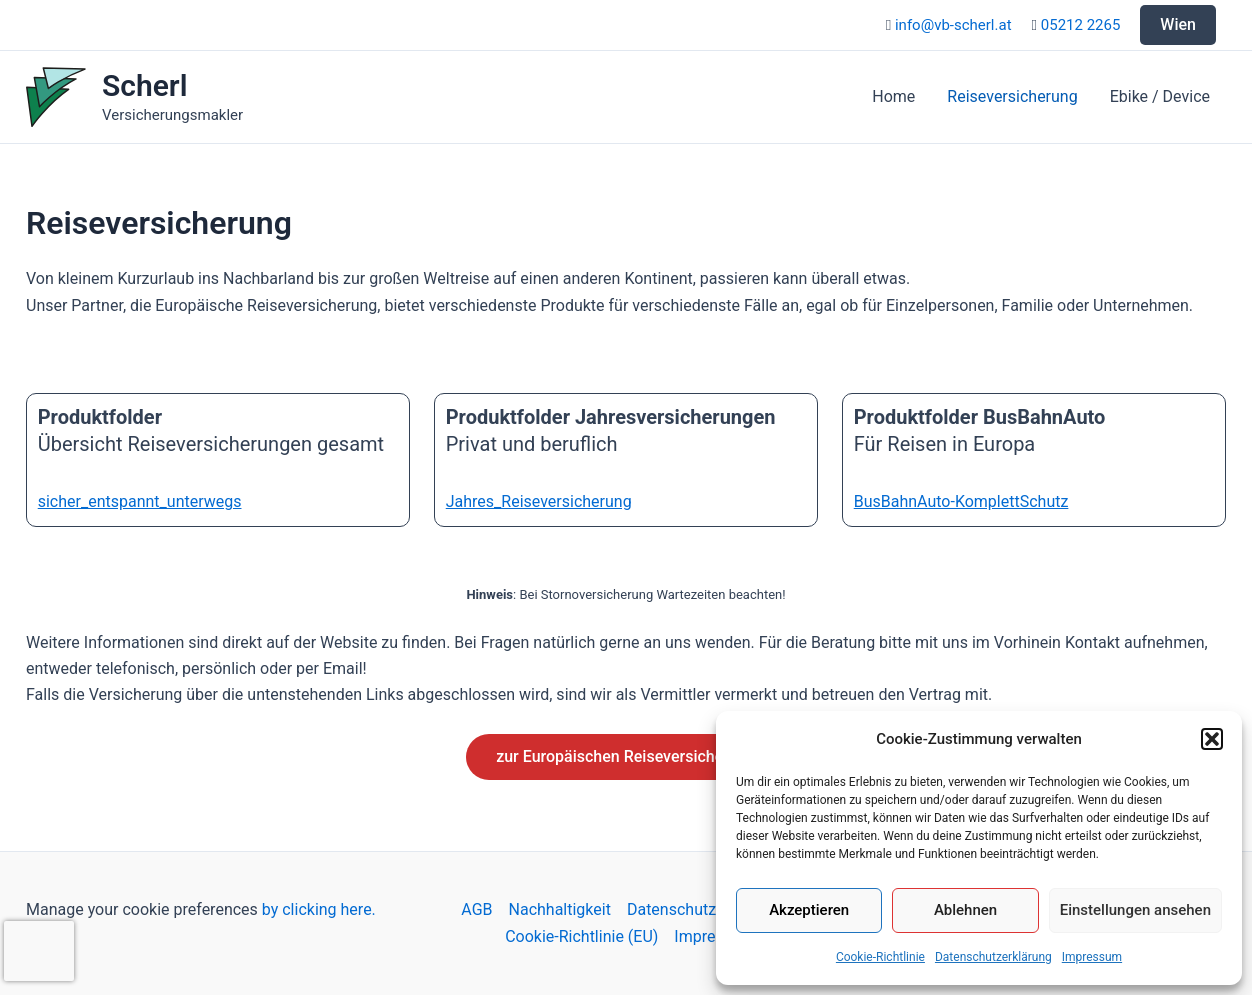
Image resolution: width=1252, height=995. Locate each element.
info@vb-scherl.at (953, 25)
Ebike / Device (1160, 96)
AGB (476, 909)
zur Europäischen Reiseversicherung (626, 756)
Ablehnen (965, 910)
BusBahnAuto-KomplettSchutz (961, 501)
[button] (1212, 739)
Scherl (144, 85)
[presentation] (39, 951)
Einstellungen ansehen (1135, 910)
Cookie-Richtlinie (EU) (581, 936)
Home (893, 96)
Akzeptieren (809, 910)
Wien (1178, 24)
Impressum (1092, 957)
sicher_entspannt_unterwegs (140, 501)
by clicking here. (319, 909)
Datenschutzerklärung (993, 957)
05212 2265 (1081, 25)
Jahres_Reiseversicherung (539, 501)
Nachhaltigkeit (560, 909)
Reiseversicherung (1012, 96)
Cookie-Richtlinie (880, 957)
